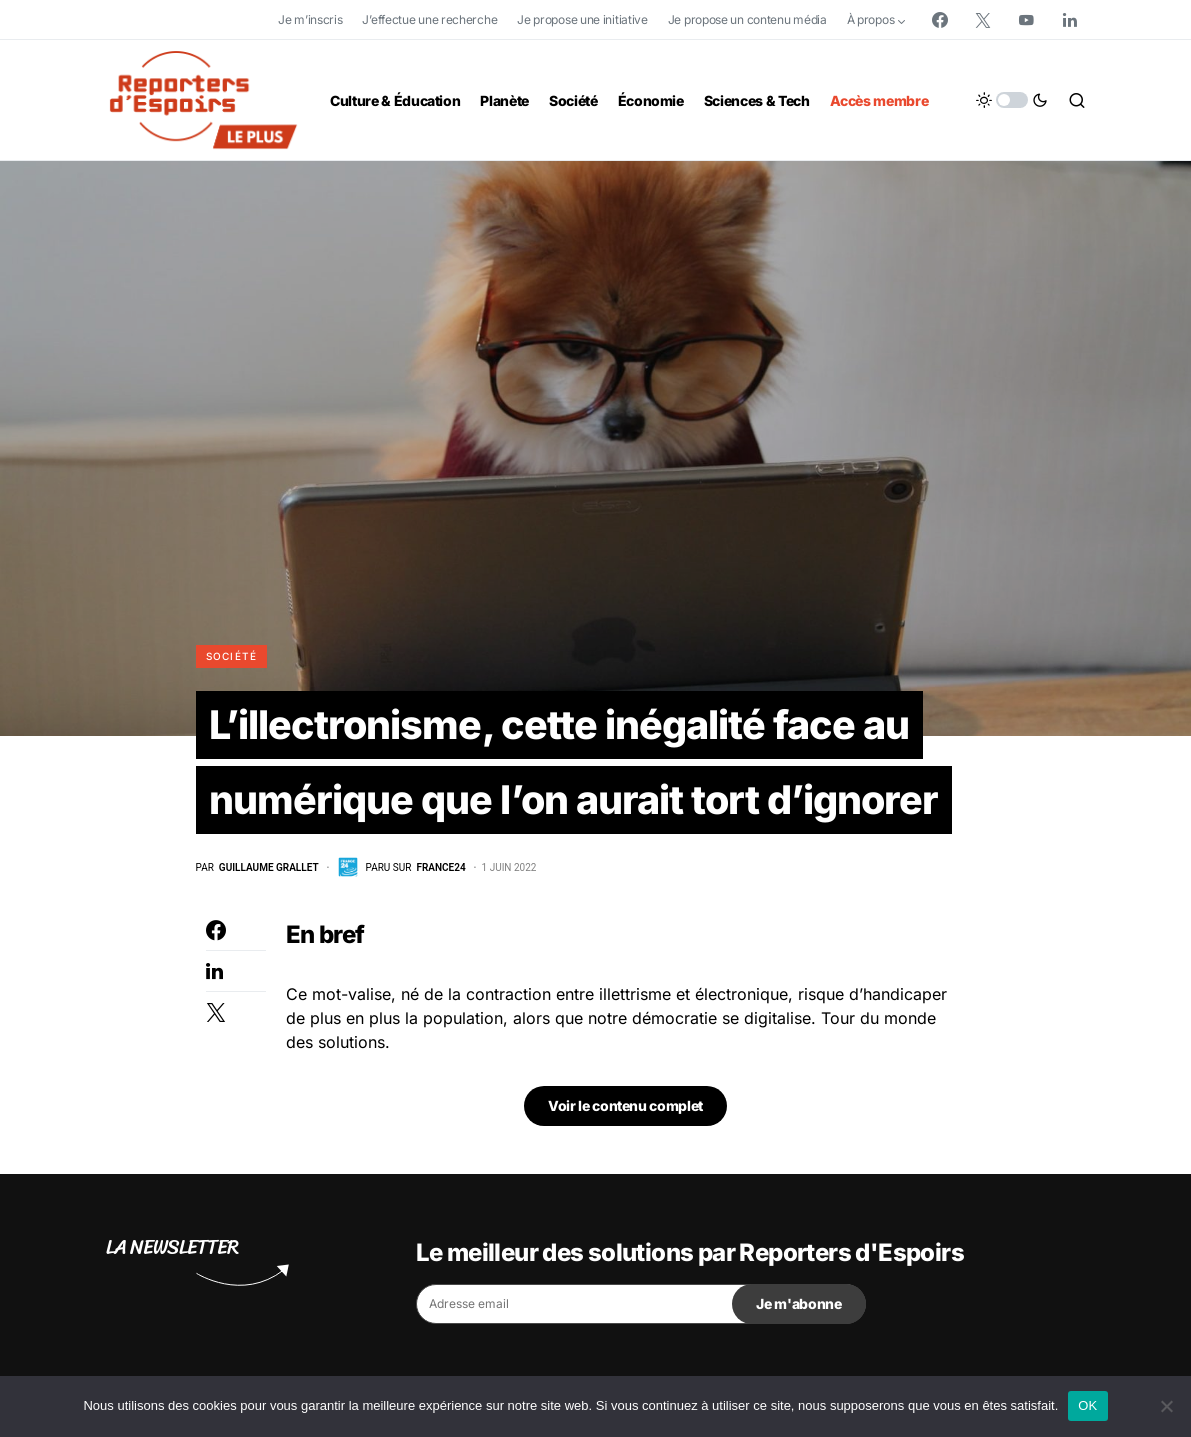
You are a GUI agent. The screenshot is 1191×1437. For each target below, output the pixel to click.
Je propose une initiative (582, 19)
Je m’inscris (310, 19)
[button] (1012, 100)
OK (1087, 1405)
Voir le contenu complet (625, 1107)
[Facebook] (940, 20)
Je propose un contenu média (747, 19)
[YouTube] (1026, 20)
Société (232, 656)
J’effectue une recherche (429, 19)
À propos (871, 19)
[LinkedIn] (1070, 20)
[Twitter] (983, 20)
